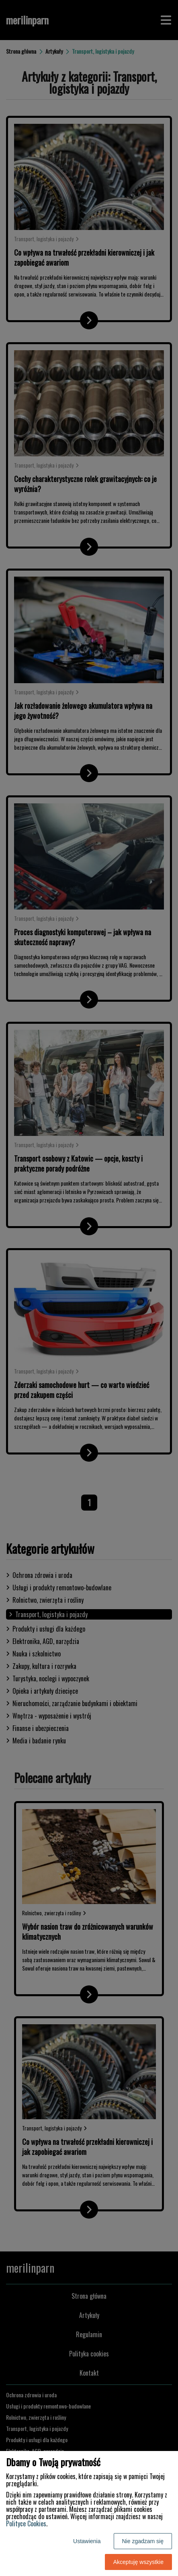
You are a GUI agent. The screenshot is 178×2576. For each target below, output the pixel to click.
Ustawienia (86, 2541)
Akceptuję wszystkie (138, 2562)
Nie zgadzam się (143, 2541)
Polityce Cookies (26, 2523)
